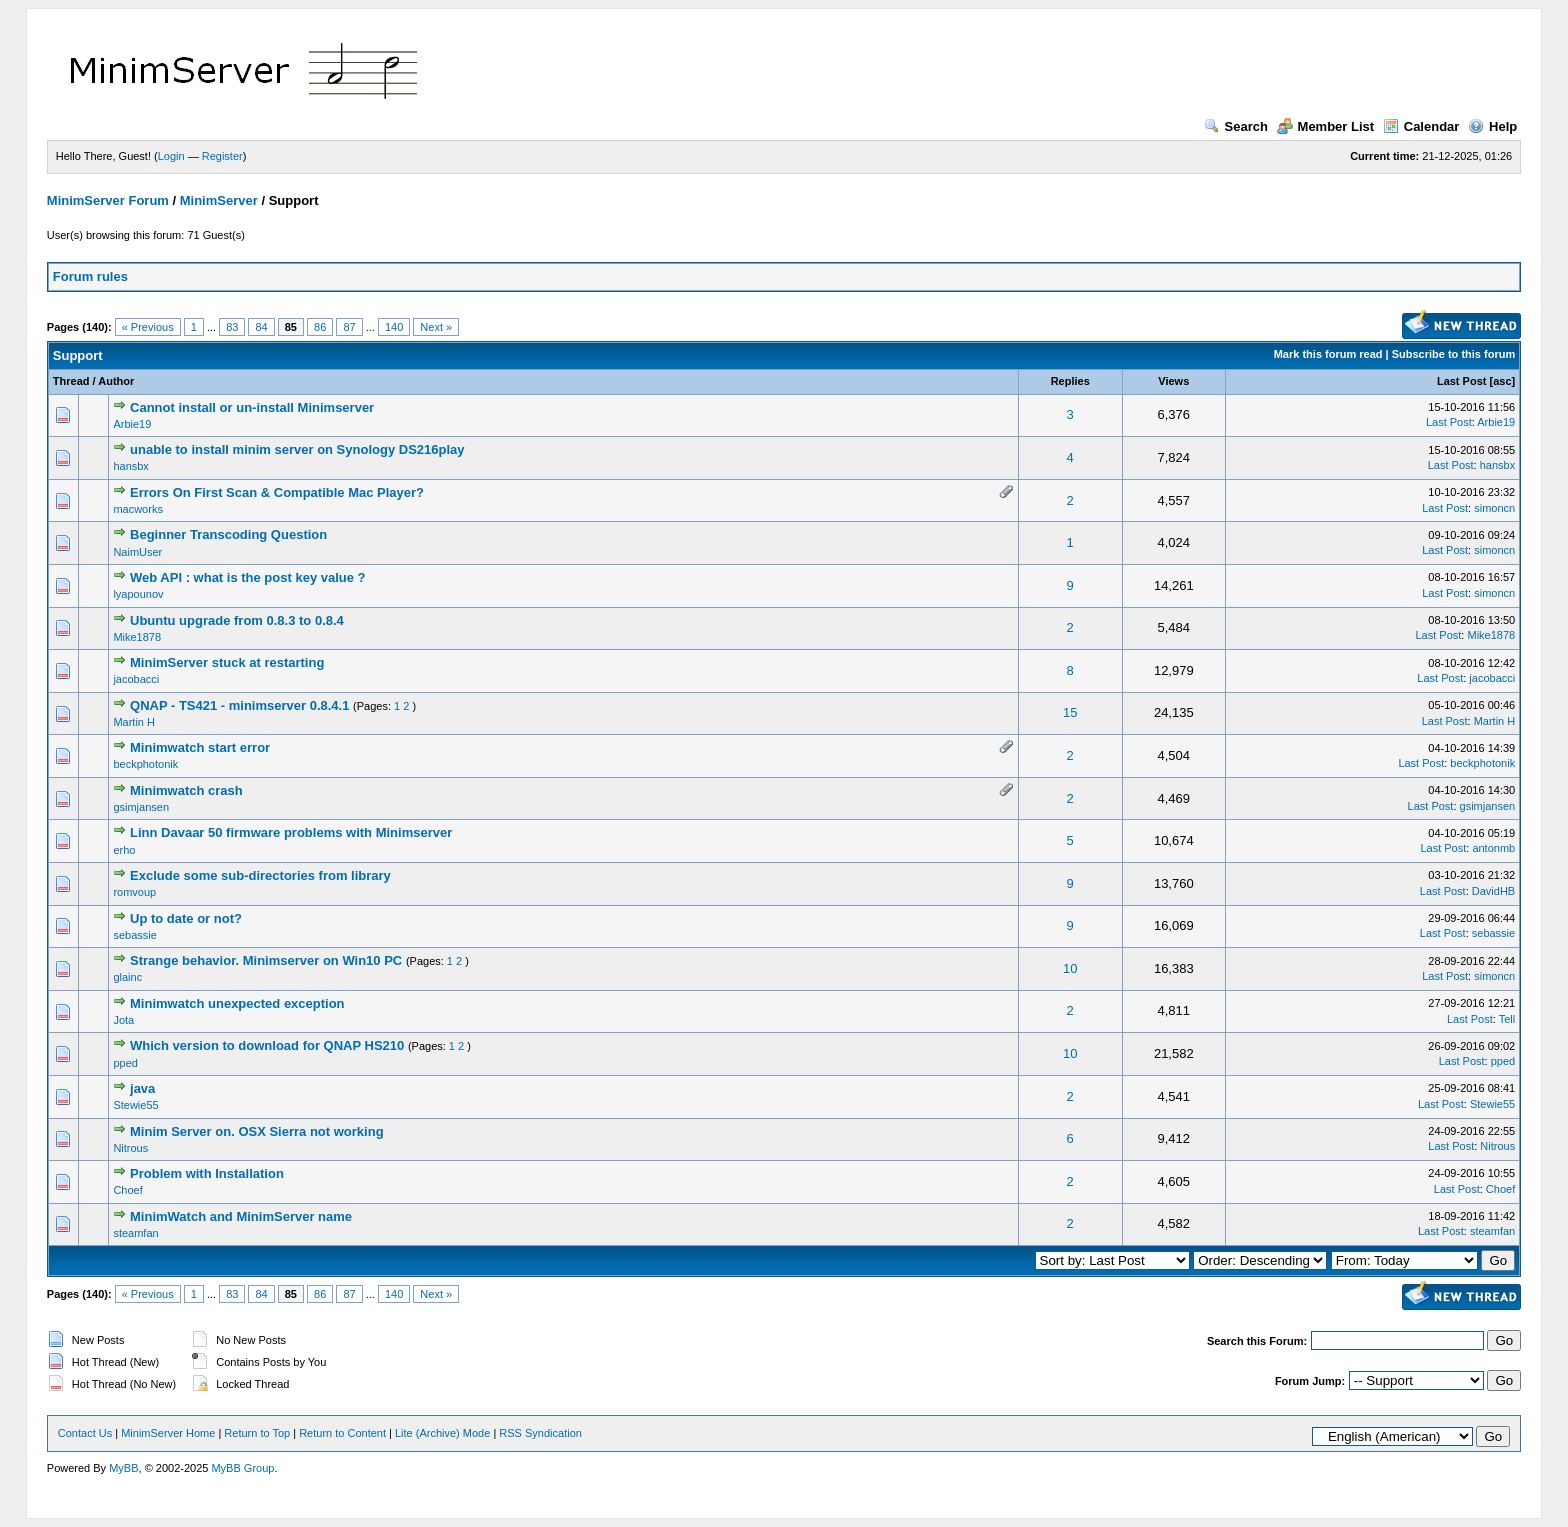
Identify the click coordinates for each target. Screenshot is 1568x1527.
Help (1492, 126)
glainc (127, 977)
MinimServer (219, 200)
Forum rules (90, 276)
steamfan (135, 1233)
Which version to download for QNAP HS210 (267, 1045)
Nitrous (130, 1148)
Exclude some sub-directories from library (260, 875)
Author (116, 381)
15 (1070, 712)
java (142, 1088)
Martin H (134, 722)
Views (1173, 381)
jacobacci (136, 679)
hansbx (130, 466)
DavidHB (1493, 891)
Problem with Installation (207, 1173)
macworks (138, 509)
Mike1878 (137, 637)
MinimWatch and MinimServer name (241, 1216)
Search (1236, 126)
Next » (436, 327)
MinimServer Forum (108, 200)
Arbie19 (132, 424)
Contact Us (85, 1433)
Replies (1070, 381)
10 (1070, 968)
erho (124, 850)
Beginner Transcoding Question (228, 534)
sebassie (134, 935)
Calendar (1421, 126)
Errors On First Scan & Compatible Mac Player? (277, 492)
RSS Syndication (540, 1433)
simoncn (1494, 508)
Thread (71, 381)
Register (222, 156)
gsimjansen (141, 807)
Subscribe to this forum (1453, 354)
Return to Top (257, 1433)
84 (261, 327)
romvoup (134, 892)
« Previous (148, 327)
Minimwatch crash (186, 790)
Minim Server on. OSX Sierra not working (257, 1131)
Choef (127, 1190)
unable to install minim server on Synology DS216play (297, 449)
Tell (1507, 1019)
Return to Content (342, 1433)
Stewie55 (135, 1105)
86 (320, 327)
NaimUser (137, 552)
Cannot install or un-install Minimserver (252, 407)
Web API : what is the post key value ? (248, 577)
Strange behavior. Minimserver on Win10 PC (266, 960)
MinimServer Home (168, 1433)
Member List (1326, 126)
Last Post (1462, 381)
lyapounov (138, 594)
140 (394, 327)
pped (125, 1063)
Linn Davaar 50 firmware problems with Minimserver (291, 832)
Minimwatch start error (200, 747)
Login (171, 156)
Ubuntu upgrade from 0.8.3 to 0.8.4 (237, 620)
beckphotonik (145, 764)
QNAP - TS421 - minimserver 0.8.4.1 (239, 705)
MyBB (123, 1468)
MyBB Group (242, 1468)
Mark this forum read (1328, 354)
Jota (123, 1020)
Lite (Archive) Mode (442, 1433)
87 (349, 327)
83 (232, 327)
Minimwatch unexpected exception (237, 1003)
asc (1502, 381)
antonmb (1493, 848)
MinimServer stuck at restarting (227, 662)
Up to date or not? (186, 918)
